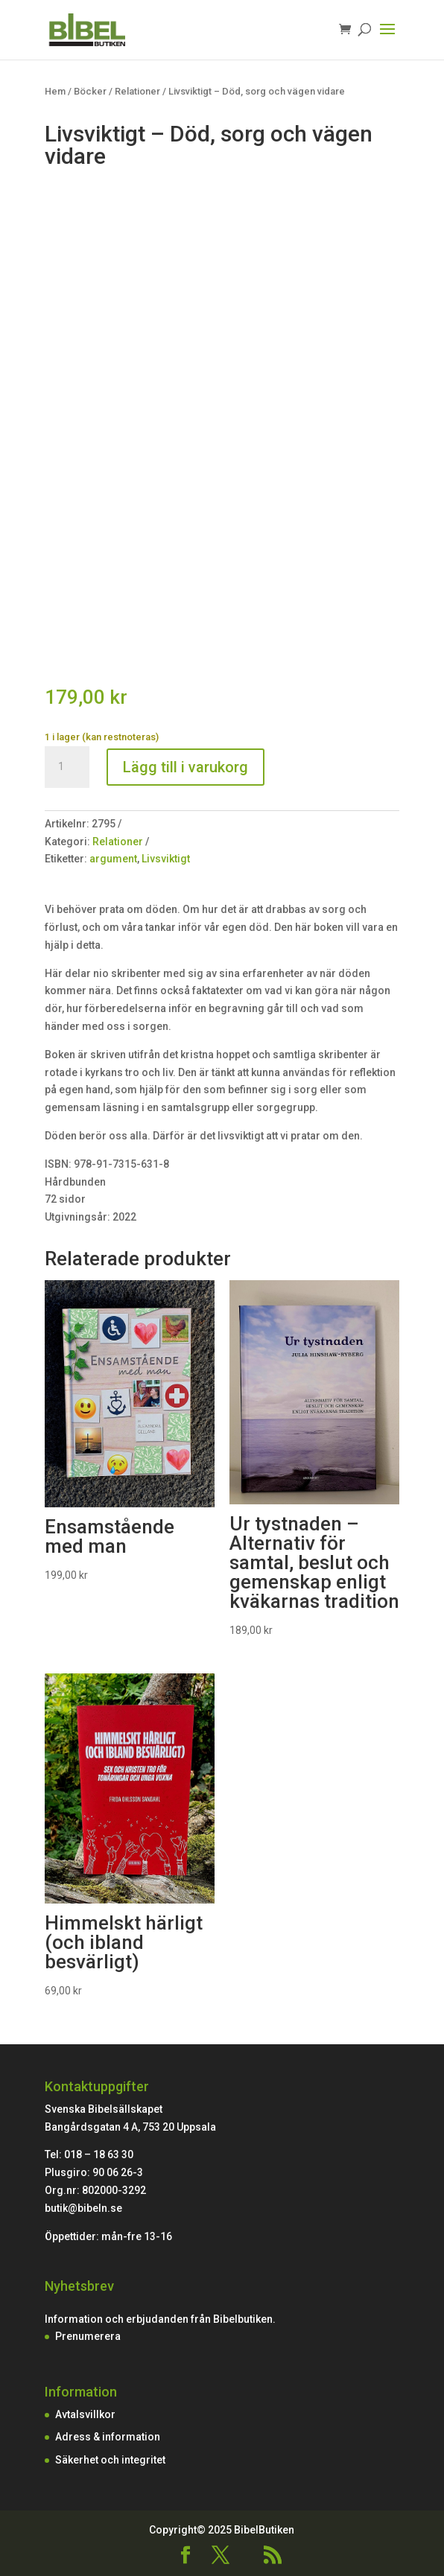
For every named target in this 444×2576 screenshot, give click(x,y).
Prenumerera (88, 2336)
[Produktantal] (67, 767)
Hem (55, 91)
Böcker (90, 91)
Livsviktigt (166, 859)
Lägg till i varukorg (185, 767)
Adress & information (107, 2437)
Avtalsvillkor (85, 2414)
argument (113, 859)
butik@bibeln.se (83, 2208)
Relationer (137, 91)
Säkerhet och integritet (110, 2460)
